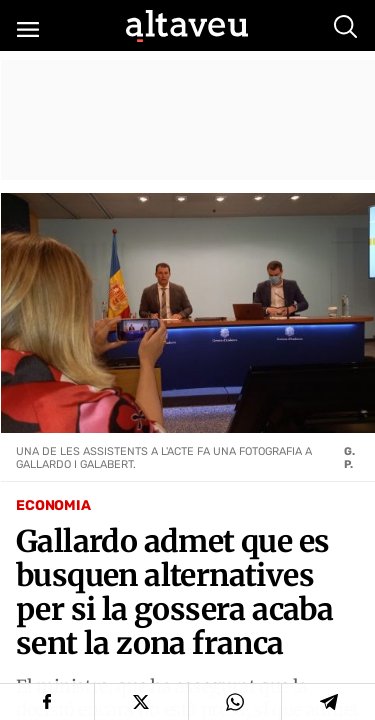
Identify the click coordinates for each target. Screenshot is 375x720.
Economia (53, 505)
